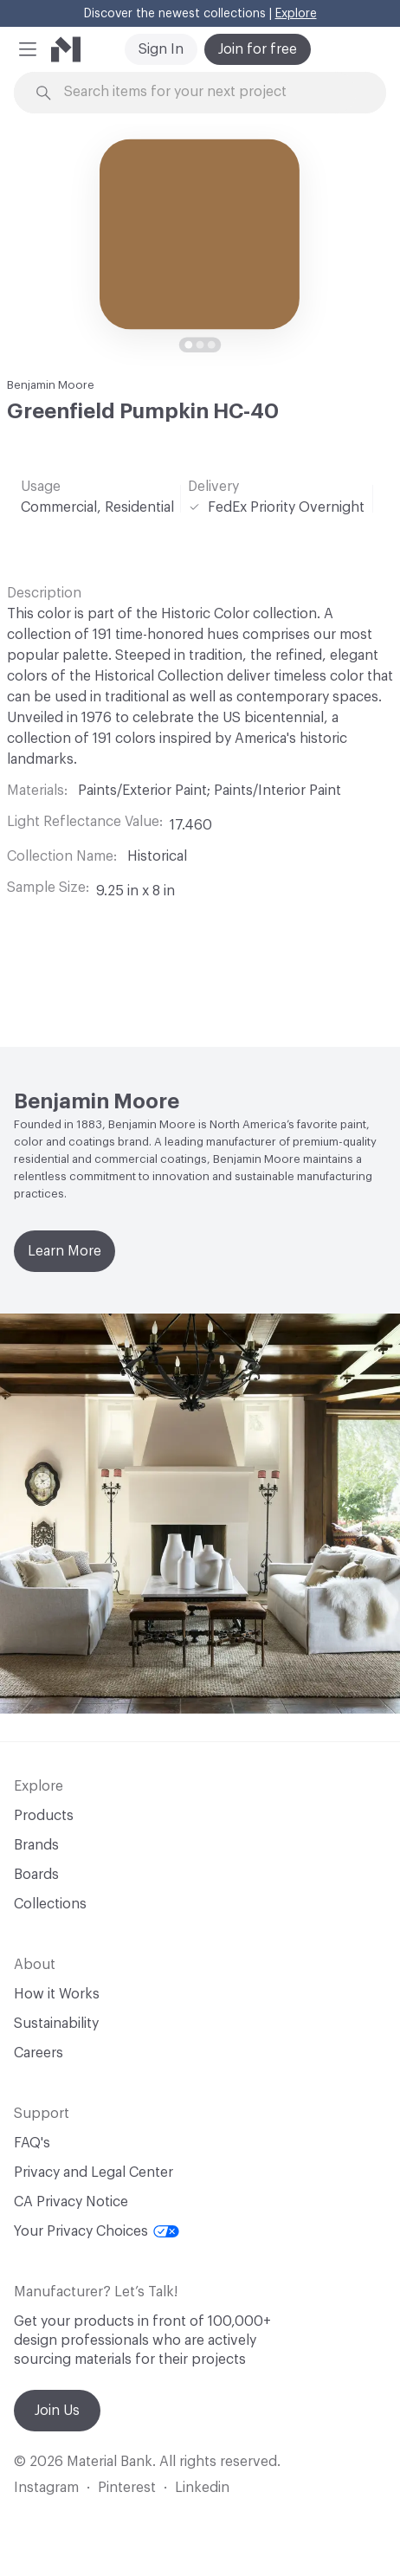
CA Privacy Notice (71, 2202)
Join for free (257, 49)
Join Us (57, 2411)
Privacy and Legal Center (93, 2172)
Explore (296, 14)
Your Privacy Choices (96, 2231)
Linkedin (202, 2488)
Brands (36, 1845)
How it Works (57, 1994)
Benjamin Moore (50, 385)
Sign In (161, 49)
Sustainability (56, 2023)
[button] (28, 49)
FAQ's (32, 2143)
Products (44, 1816)
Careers (38, 2053)
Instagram (46, 2488)
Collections (50, 1904)
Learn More (64, 1251)
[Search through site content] (210, 92)
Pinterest (127, 2488)
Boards (36, 1875)
